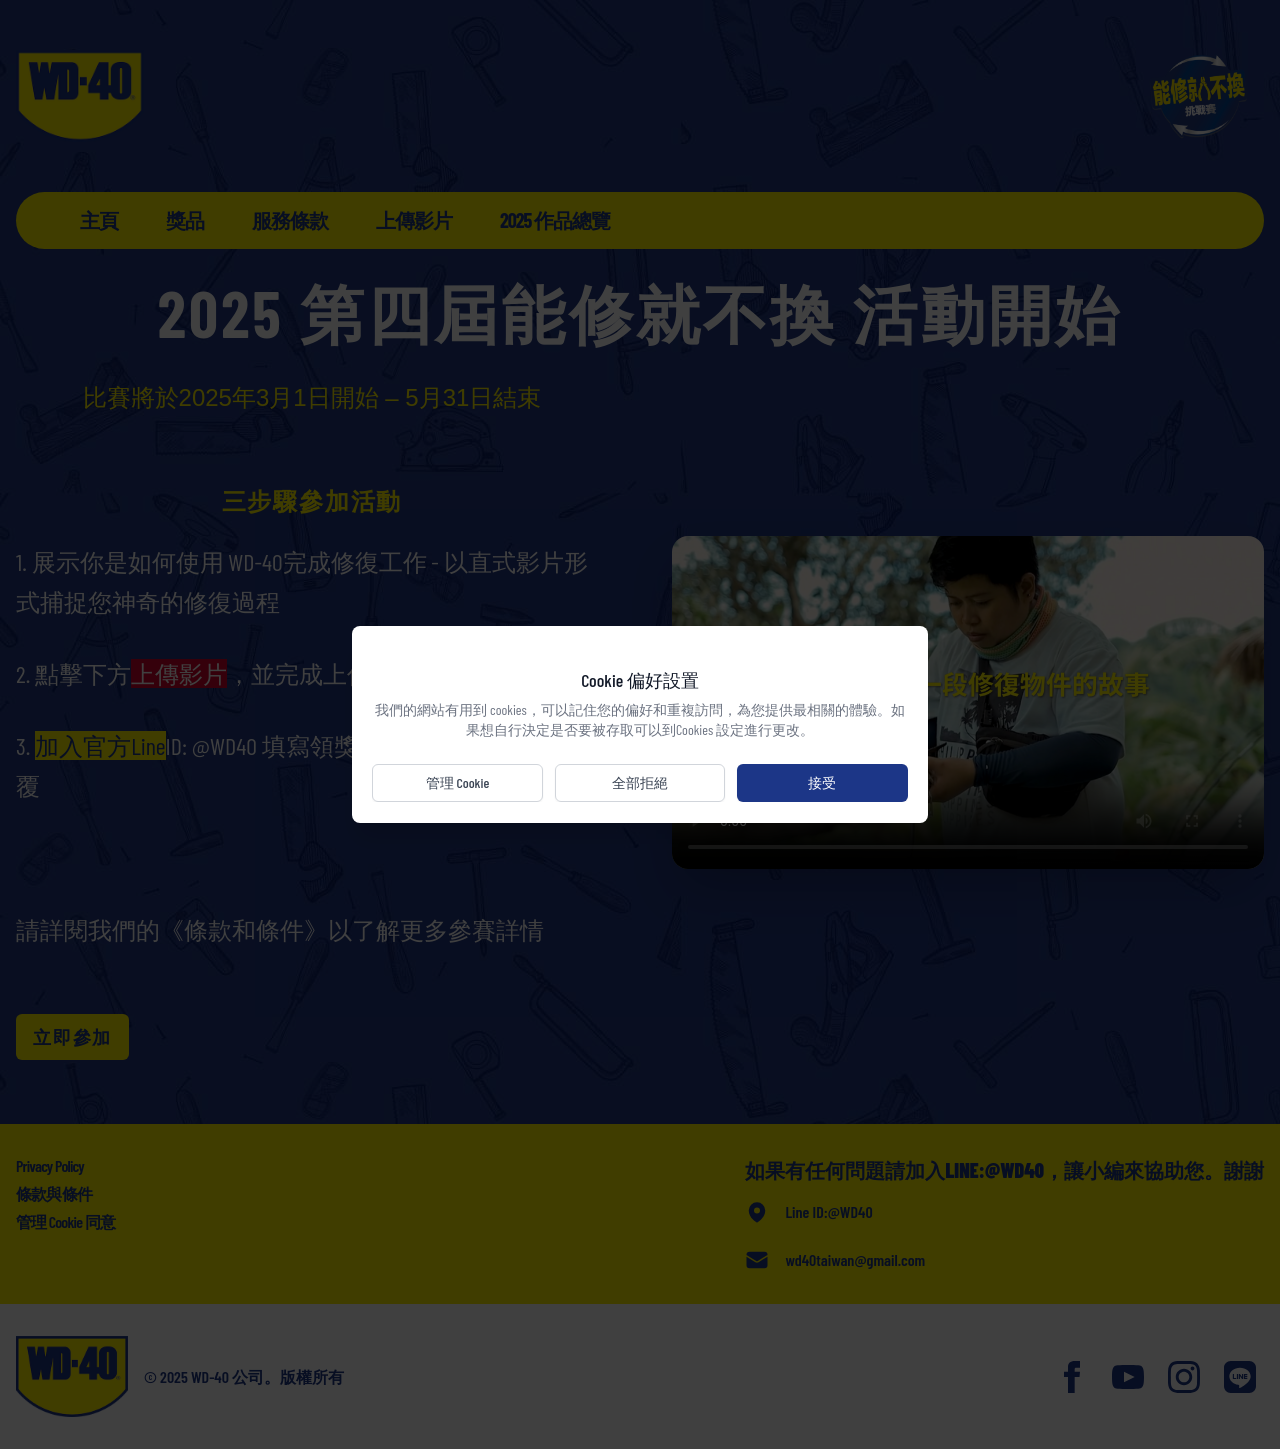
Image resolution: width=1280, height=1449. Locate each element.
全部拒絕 (640, 782)
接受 (820, 782)
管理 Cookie (460, 782)
